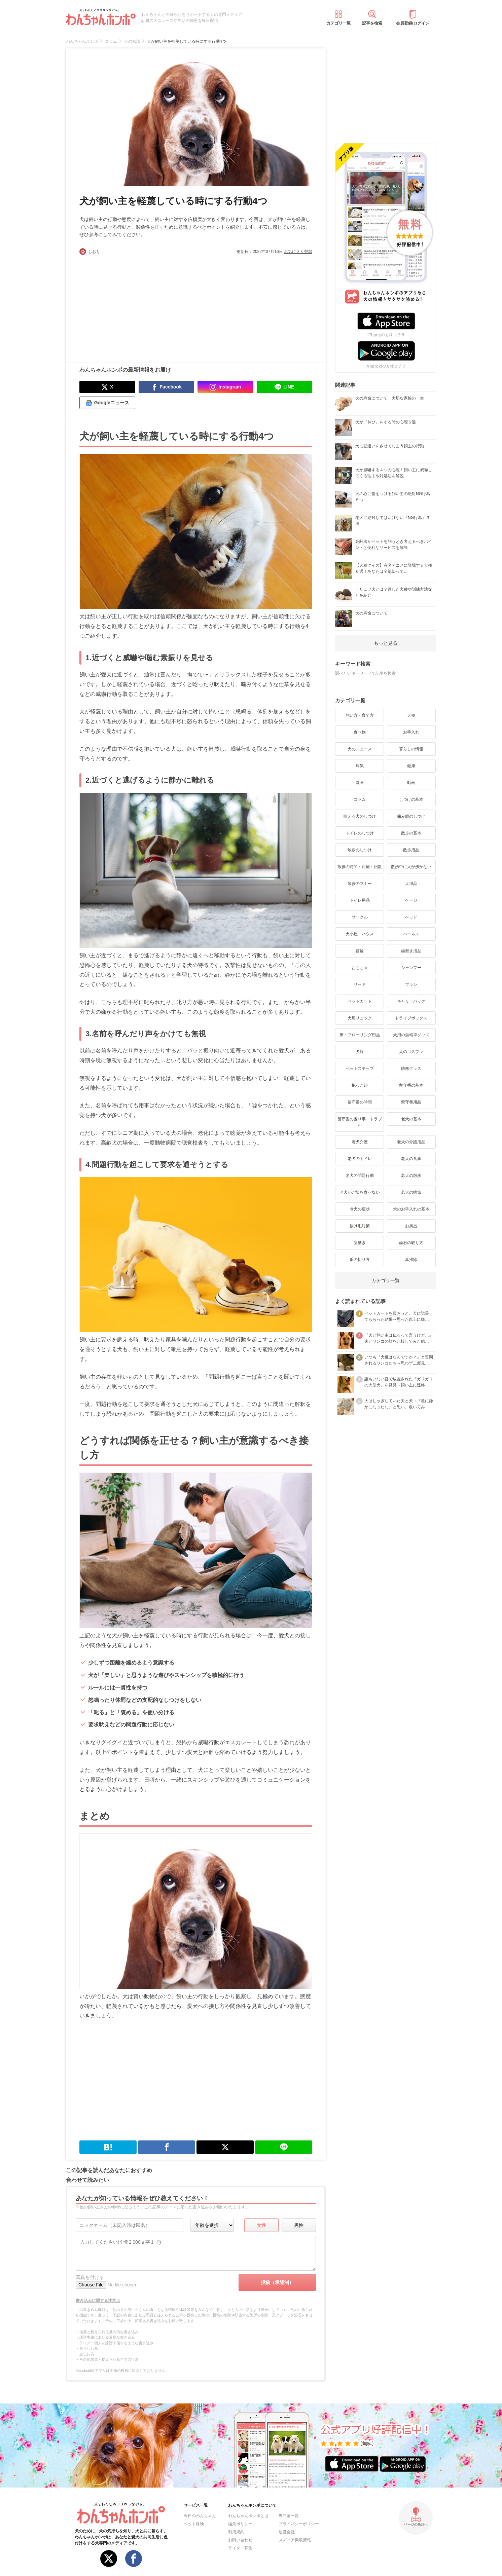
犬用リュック (360, 1018)
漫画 (360, 782)
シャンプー (411, 967)
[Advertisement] (137, 305)
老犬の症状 (360, 1209)
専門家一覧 (289, 2515)
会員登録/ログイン (412, 23)
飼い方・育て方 (360, 715)
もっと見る (385, 643)
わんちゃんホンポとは (248, 2515)
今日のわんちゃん (200, 2515)
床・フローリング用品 (359, 1035)
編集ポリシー (240, 2524)
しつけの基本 (411, 799)
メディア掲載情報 (295, 2540)
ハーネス (411, 934)
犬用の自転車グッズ (411, 1035)
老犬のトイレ (360, 1158)
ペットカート (360, 1001)
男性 (298, 2225)
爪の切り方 (360, 1259)
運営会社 (287, 2532)
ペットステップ (360, 1068)
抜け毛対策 (360, 1226)
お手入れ (411, 732)
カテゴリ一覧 (338, 23)
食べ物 (360, 732)
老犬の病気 (411, 1192)
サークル (360, 917)
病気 (360, 765)
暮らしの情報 (411, 749)
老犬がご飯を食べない (359, 1192)
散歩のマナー (360, 883)
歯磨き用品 (411, 950)
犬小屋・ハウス (360, 934)
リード (360, 984)
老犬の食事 (411, 1158)
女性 (261, 2225)
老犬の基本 (411, 1119)
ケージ (411, 900)
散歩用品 (411, 850)
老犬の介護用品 (411, 1142)
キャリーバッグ (411, 1001)
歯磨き (360, 1242)
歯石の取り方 (411, 1242)
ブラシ (411, 984)
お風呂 (411, 1226)
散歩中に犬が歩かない (411, 866)
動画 (411, 782)
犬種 (411, 715)
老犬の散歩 (411, 1175)
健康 (411, 765)
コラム (360, 799)
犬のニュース (360, 749)
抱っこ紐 (360, 1085)
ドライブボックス (411, 1018)
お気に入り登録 (298, 251)
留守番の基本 (411, 1085)
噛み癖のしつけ (411, 816)
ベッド (411, 917)
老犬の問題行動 (360, 1175)
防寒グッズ (411, 1068)
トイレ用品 (360, 900)
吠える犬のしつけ (360, 816)
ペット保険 (194, 2524)
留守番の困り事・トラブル (359, 1122)
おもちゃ (360, 967)
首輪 (360, 950)
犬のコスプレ (411, 1051)
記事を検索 (372, 23)
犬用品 (411, 883)
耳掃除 (411, 1259)
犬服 (360, 1051)
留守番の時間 (360, 1102)
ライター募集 (240, 2548)
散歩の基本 (411, 833)
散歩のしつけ (360, 850)
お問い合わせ (240, 2540)
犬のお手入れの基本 (411, 1209)
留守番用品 (411, 1102)
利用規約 (236, 2532)
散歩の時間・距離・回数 (359, 866)
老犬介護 (360, 1142)
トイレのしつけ (360, 833)
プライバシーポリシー (299, 2524)
